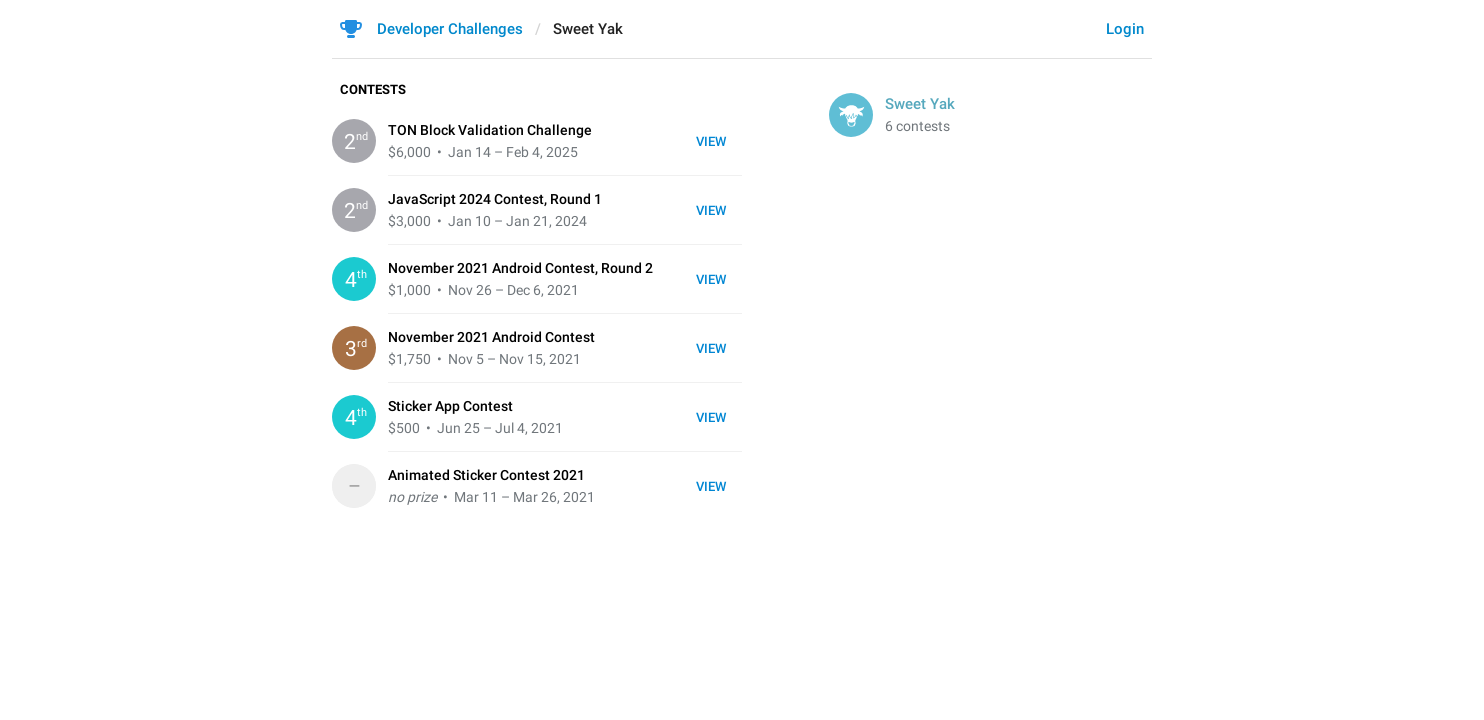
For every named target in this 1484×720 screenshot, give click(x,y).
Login (1125, 29)
